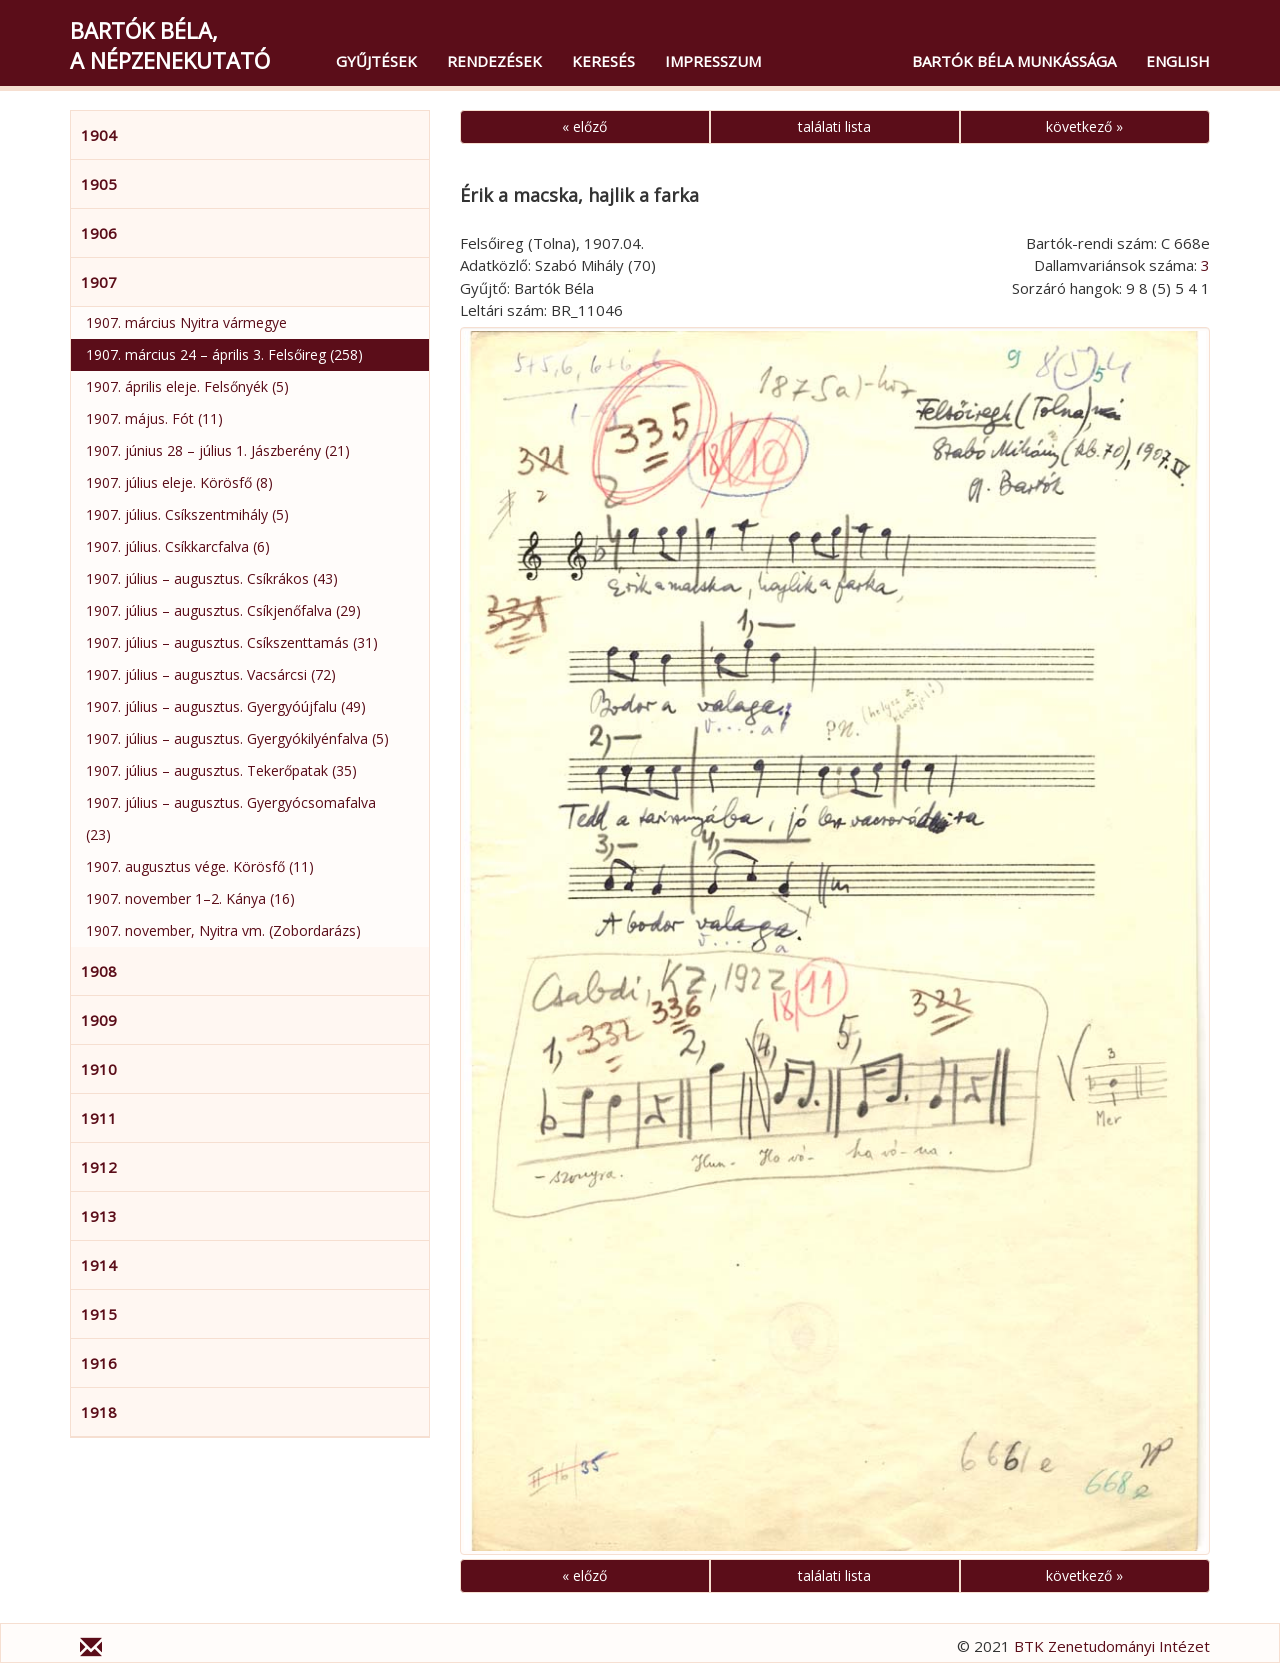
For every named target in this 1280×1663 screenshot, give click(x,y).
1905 (99, 184)
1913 (99, 1216)
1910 (99, 1069)
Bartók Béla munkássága (1014, 61)
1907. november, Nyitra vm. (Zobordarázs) (223, 930)
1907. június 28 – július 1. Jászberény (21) (218, 450)
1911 (99, 1118)
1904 (99, 135)
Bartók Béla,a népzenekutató (170, 45)
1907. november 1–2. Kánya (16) (190, 898)
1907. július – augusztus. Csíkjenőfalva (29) (223, 610)
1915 (99, 1314)
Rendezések (494, 61)
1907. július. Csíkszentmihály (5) (187, 514)
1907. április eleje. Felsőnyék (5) (187, 386)
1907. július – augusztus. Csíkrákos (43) (212, 578)
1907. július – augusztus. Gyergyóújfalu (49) (226, 706)
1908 (99, 971)
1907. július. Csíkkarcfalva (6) (178, 546)
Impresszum (713, 61)
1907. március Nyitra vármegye (186, 322)
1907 (99, 282)
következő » (1084, 126)
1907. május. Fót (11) (154, 418)
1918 (99, 1412)
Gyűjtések (376, 61)
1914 (99, 1265)
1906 (99, 233)
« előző (584, 126)
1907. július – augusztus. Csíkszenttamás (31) (232, 642)
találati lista (834, 126)
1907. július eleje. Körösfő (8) (179, 482)
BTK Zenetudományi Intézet (1112, 1646)
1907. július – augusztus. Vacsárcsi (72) (211, 674)
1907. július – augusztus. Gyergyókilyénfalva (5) (237, 738)
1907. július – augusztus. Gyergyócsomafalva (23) (231, 818)
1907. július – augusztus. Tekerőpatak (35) (221, 770)
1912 (99, 1167)
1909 (99, 1020)
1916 (99, 1363)
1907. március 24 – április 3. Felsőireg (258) (224, 354)
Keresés (603, 61)
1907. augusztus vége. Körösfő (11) (200, 866)
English (1178, 61)
